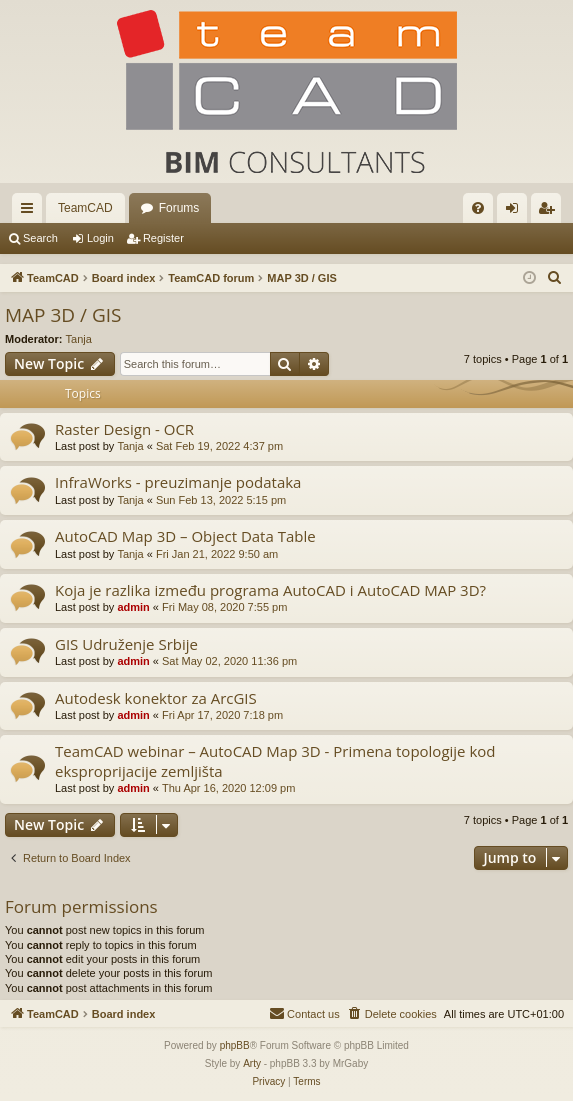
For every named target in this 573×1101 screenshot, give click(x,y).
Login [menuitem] (516, 212)
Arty (252, 1063)
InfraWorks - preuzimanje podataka (178, 482)
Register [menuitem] (550, 212)
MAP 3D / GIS (63, 315)
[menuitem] (478, 208)
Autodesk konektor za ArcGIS (156, 698)
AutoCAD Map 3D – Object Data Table (185, 536)
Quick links (31, 212)
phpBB (235, 1045)
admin (133, 607)
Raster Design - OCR (124, 429)
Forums (179, 208)
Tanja (79, 339)
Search (40, 238)
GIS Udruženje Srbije (126, 644)
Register (163, 238)
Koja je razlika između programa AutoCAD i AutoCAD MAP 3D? (270, 590)
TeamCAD (85, 208)
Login (100, 238)
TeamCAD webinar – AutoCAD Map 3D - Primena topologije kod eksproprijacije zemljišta (275, 760)
